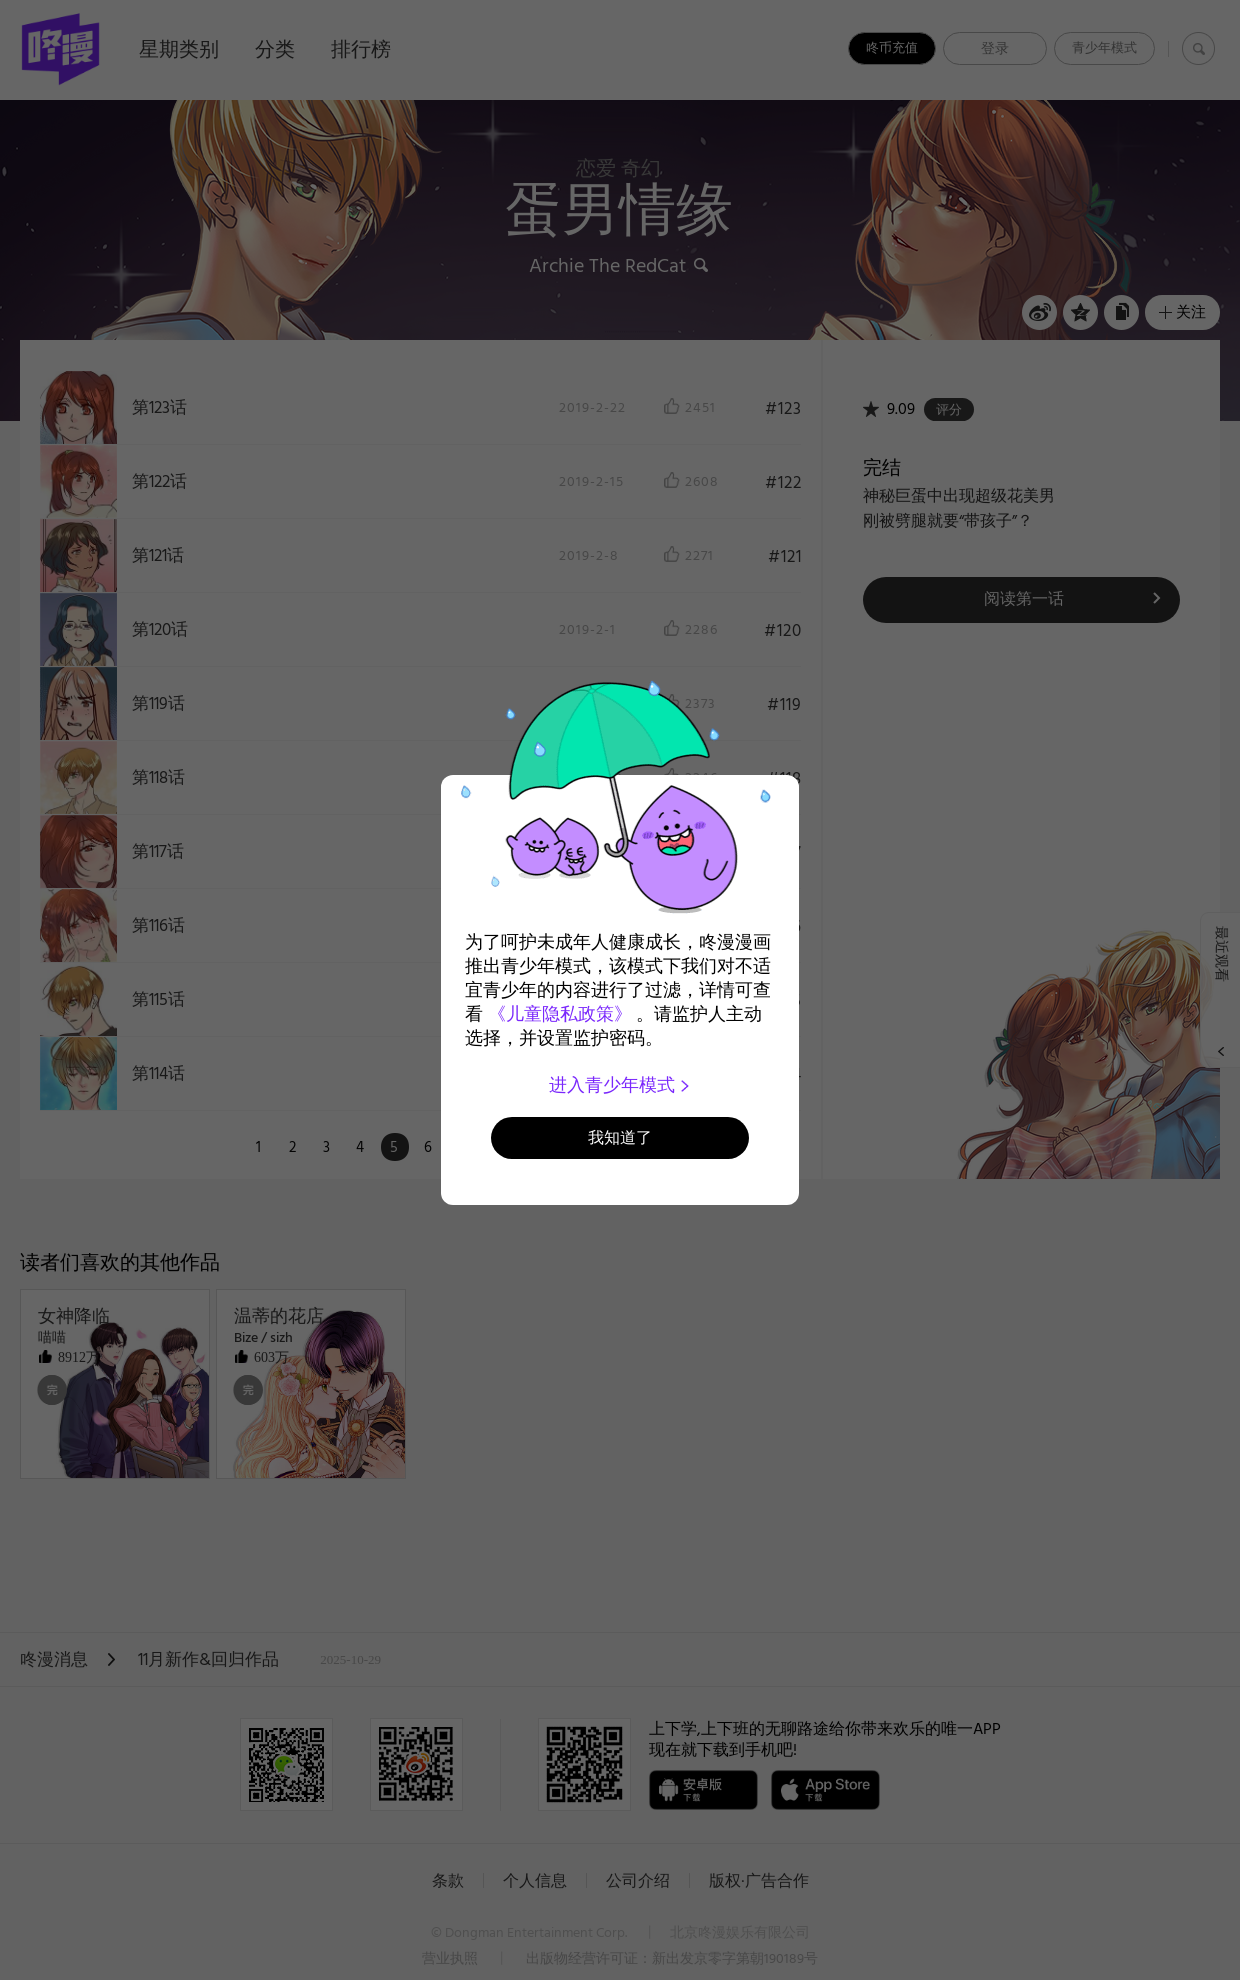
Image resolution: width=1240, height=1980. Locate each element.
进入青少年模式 (620, 1085)
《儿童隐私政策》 (560, 1014)
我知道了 (620, 1137)
